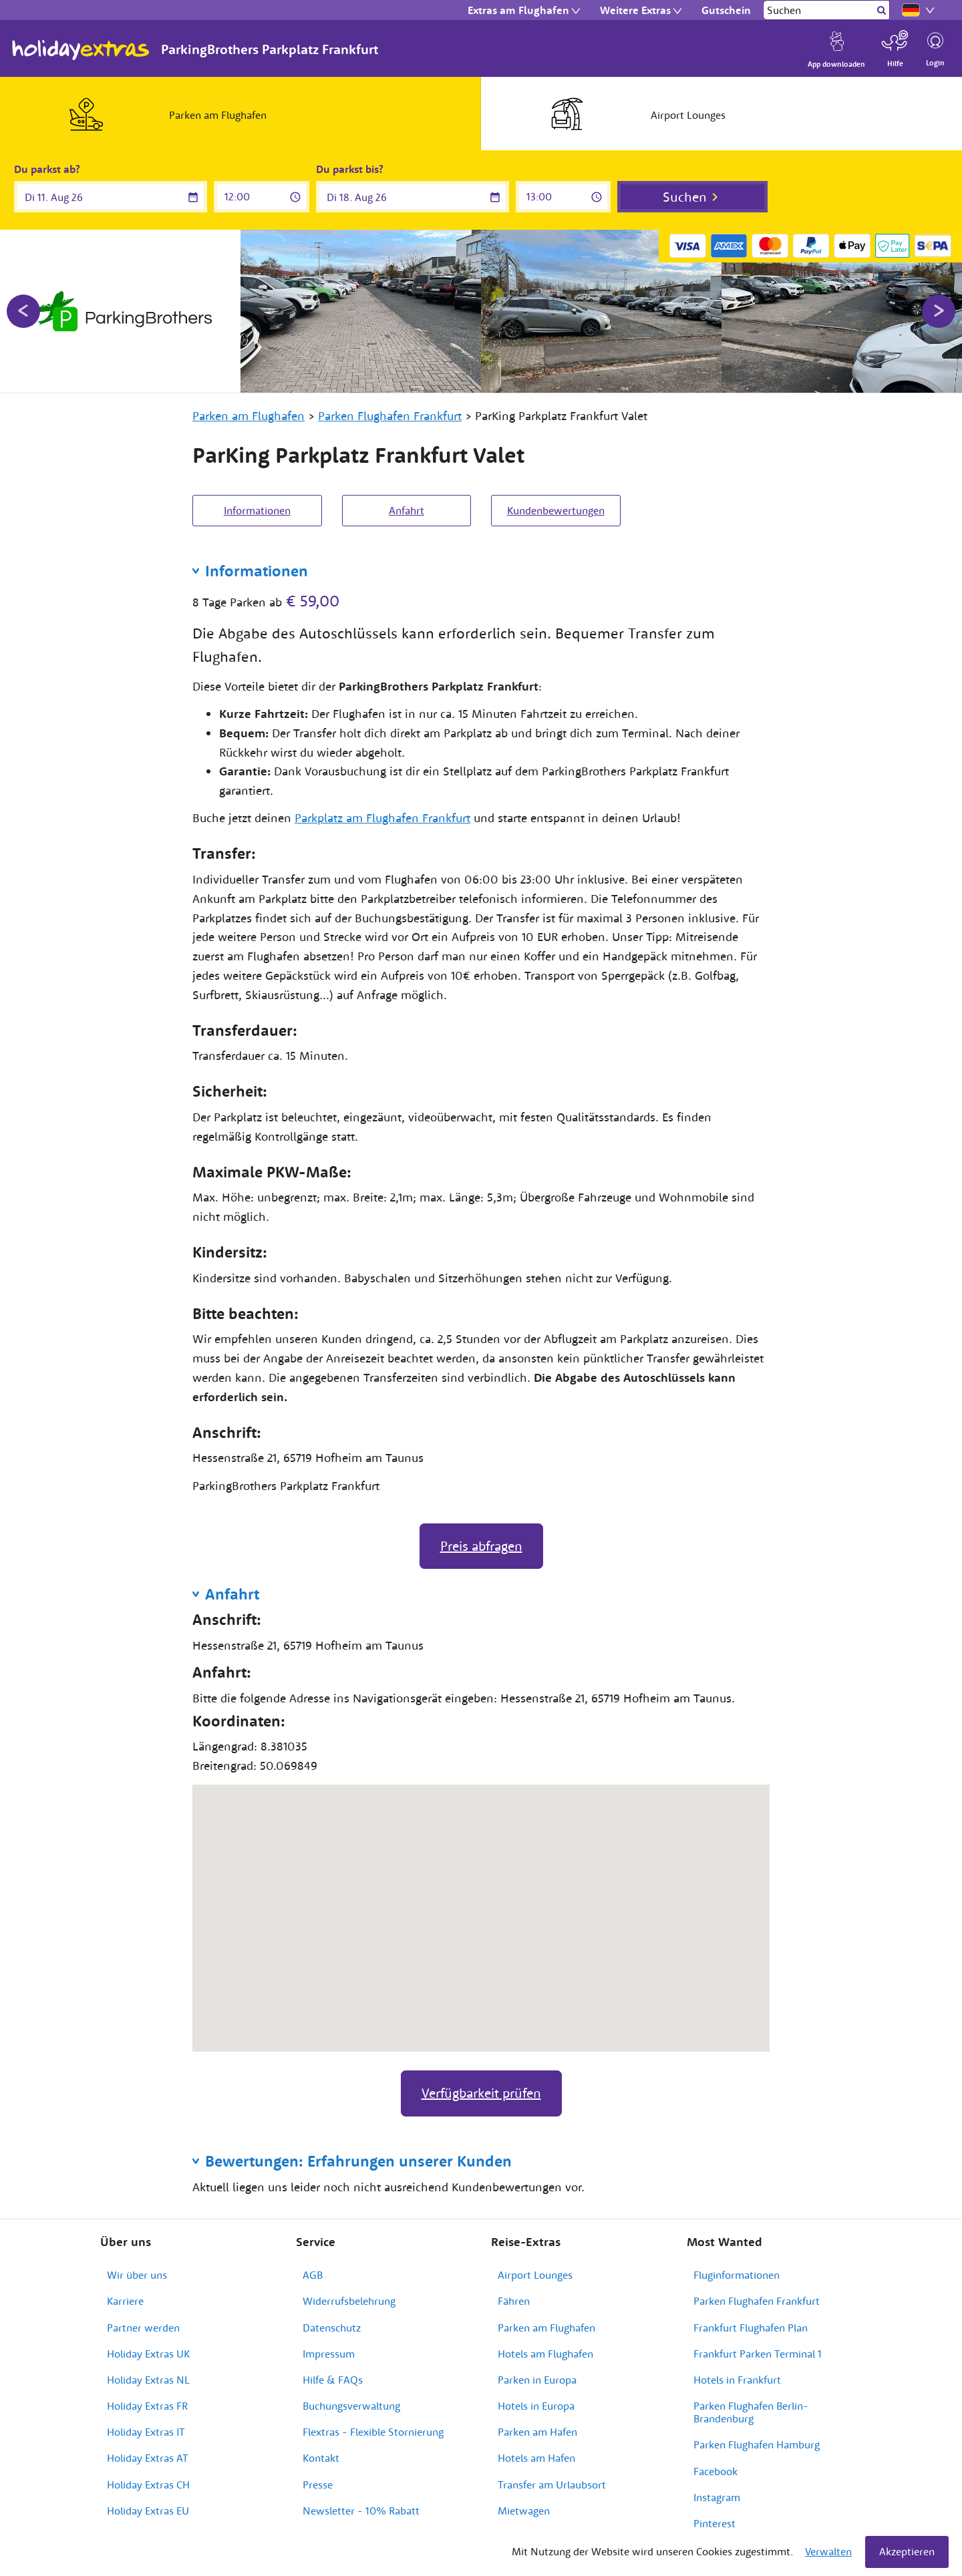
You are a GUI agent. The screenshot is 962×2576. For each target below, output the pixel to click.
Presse (318, 2484)
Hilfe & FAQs (333, 2379)
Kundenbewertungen (556, 510)
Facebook (715, 2471)
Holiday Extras (81, 50)
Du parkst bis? (349, 169)
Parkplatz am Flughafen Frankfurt (382, 817)
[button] (481, 1905)
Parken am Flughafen (546, 2327)
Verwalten (828, 2551)
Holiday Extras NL (148, 2379)
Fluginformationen (736, 2274)
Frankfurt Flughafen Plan (750, 2327)
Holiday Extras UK (148, 2353)
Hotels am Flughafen (545, 2353)
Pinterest (714, 2523)
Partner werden (143, 2327)
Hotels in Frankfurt (737, 2379)
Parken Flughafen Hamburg (756, 2444)
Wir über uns (137, 2274)
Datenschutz (332, 2327)
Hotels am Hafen (536, 2457)
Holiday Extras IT (146, 2431)
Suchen (685, 196)
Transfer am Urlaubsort (552, 2484)
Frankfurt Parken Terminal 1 (757, 2353)
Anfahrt (406, 510)
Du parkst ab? (47, 169)
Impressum (329, 2353)
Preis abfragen (481, 1545)
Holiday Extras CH (148, 2484)
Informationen (257, 510)
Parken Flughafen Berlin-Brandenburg (750, 2412)
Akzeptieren (907, 2551)
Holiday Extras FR (147, 2405)
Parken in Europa (537, 2379)
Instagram (716, 2497)
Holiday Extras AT (147, 2457)
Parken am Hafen (537, 2431)
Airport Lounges (535, 2274)
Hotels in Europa (536, 2405)
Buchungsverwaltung (351, 2405)
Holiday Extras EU (148, 2510)
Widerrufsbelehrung (349, 2301)
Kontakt (321, 2457)
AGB (313, 2274)
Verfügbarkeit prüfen (481, 2092)
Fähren (514, 2301)
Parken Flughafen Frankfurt (756, 2301)
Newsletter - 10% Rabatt (361, 2510)
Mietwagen (524, 2510)
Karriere (125, 2301)
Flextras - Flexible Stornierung (373, 2431)
